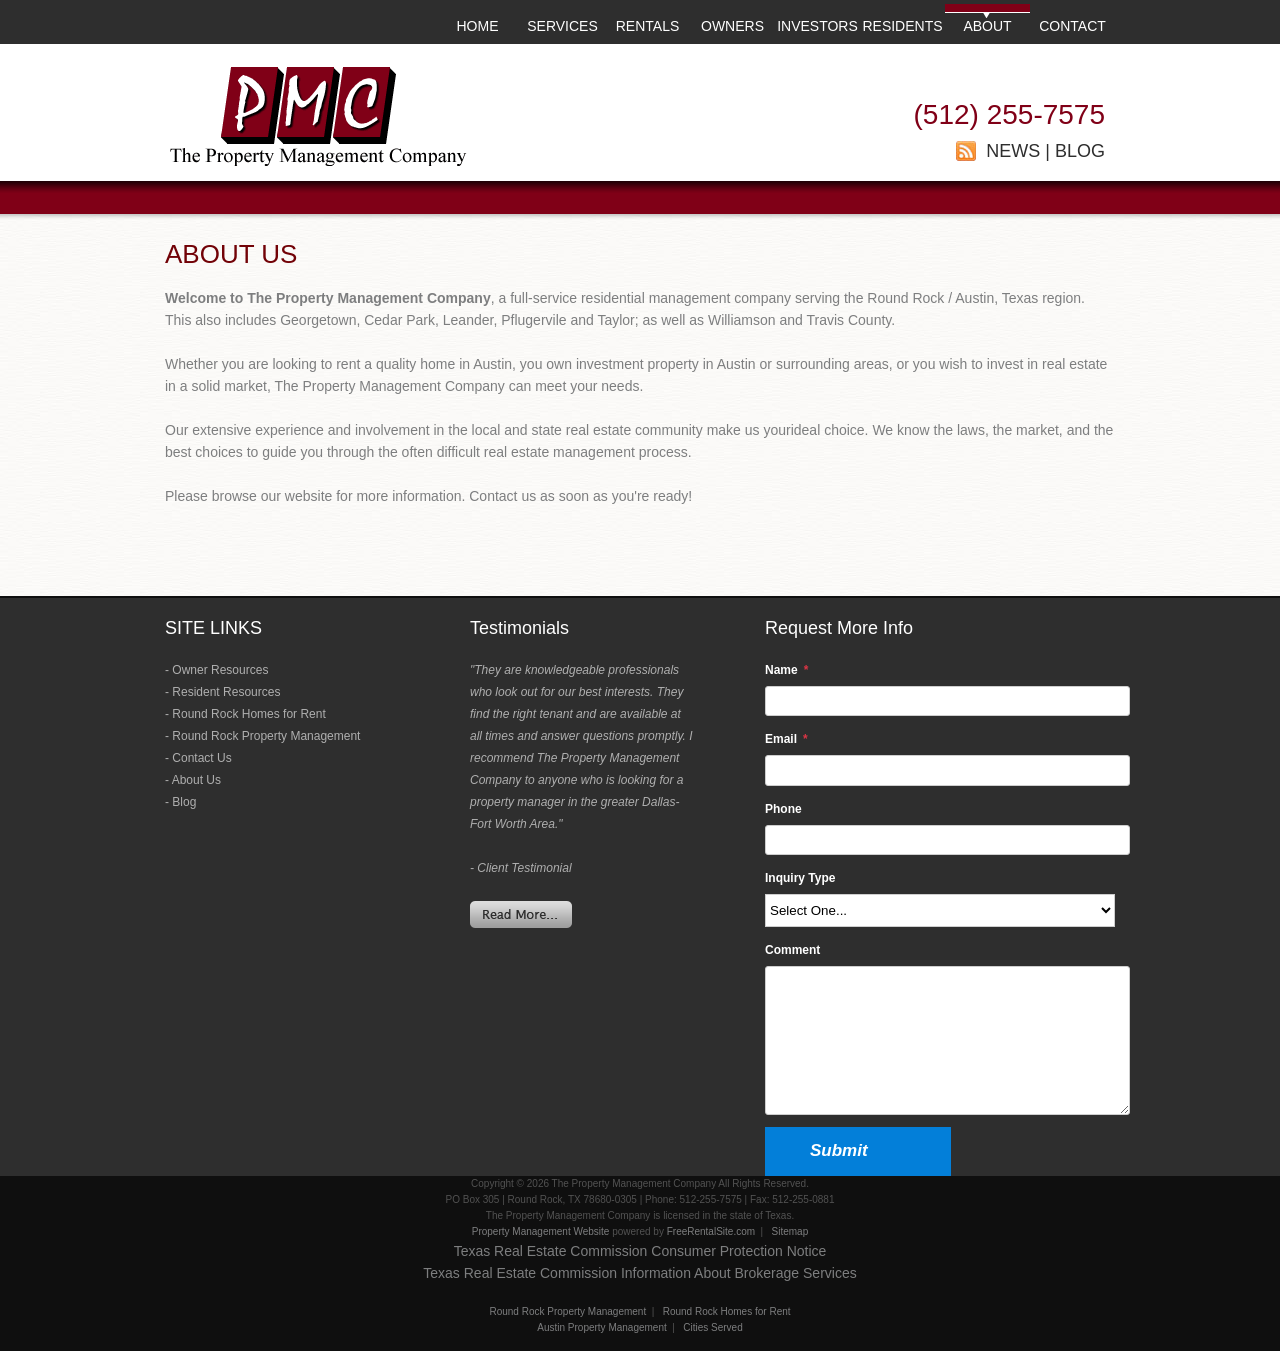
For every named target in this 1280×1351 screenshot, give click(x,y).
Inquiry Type (800, 878)
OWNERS (732, 26)
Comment (792, 950)
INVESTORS (817, 26)
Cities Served (712, 1327)
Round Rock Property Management (266, 736)
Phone (783, 809)
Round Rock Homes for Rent (248, 714)
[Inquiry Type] (940, 910)
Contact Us (201, 758)
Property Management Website (541, 1231)
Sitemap (790, 1231)
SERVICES (562, 26)
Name (781, 670)
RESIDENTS (902, 26)
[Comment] (947, 1040)
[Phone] (947, 840)
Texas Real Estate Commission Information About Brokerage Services (639, 1273)
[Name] (947, 701)
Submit (839, 1150)
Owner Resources (220, 670)
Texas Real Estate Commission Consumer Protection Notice (640, 1251)
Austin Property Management (602, 1327)
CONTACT (1072, 26)
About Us (196, 780)
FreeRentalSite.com (711, 1231)
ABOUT (987, 26)
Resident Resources (226, 692)
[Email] (947, 770)
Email (781, 739)
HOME (478, 26)
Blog (184, 802)
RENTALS (648, 26)
